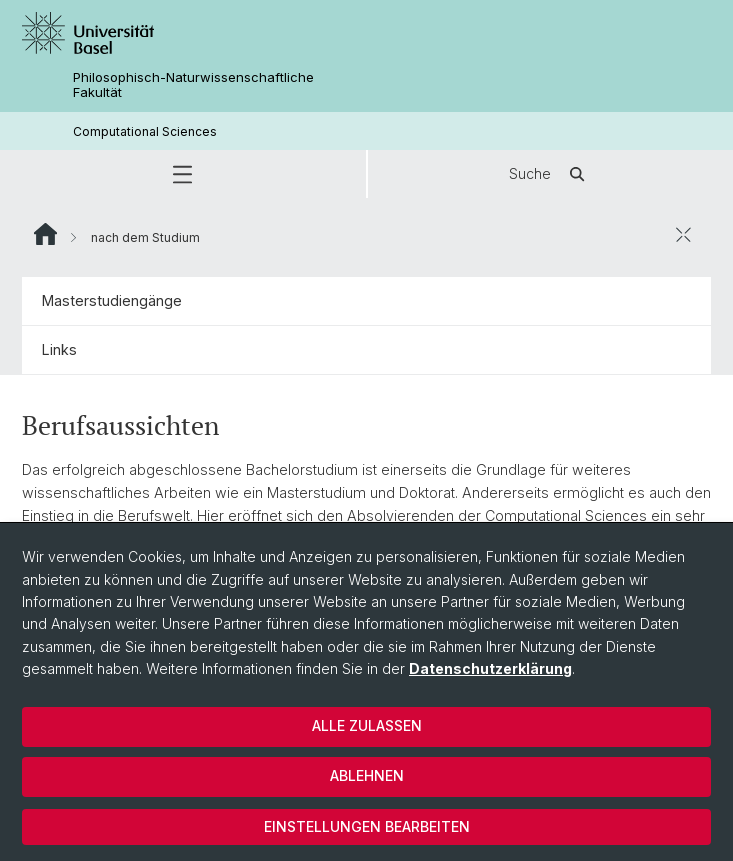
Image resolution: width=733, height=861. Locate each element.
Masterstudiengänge (112, 300)
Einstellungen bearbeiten (367, 826)
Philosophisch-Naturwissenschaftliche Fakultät (193, 85)
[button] (183, 174)
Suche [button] (550, 174)
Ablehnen (367, 775)
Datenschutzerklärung (490, 668)
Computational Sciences (145, 131)
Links (59, 349)
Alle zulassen (367, 725)
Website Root (45, 234)
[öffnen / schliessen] (683, 234)
